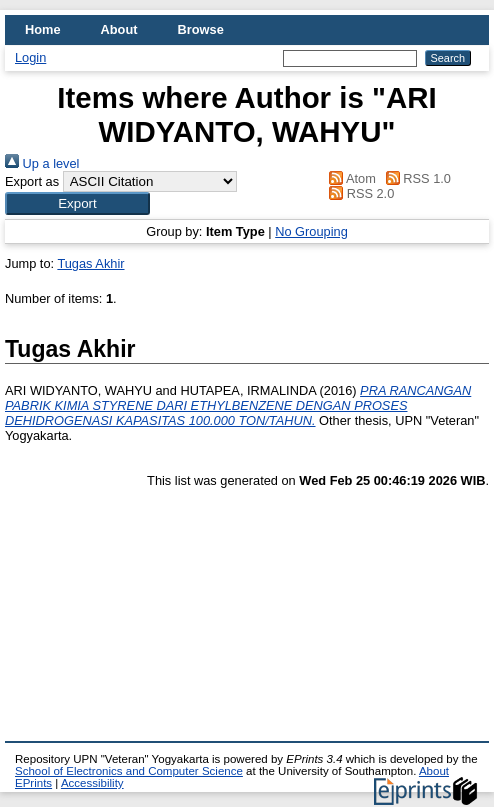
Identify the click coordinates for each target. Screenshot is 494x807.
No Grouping (311, 231)
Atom (349, 178)
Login (30, 57)
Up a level (42, 163)
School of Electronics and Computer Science (129, 771)
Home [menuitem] (43, 29)
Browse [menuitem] (201, 29)
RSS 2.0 (359, 193)
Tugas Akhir (90, 263)
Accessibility (92, 783)
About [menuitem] (119, 29)
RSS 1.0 (415, 178)
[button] (77, 203)
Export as (32, 181)
